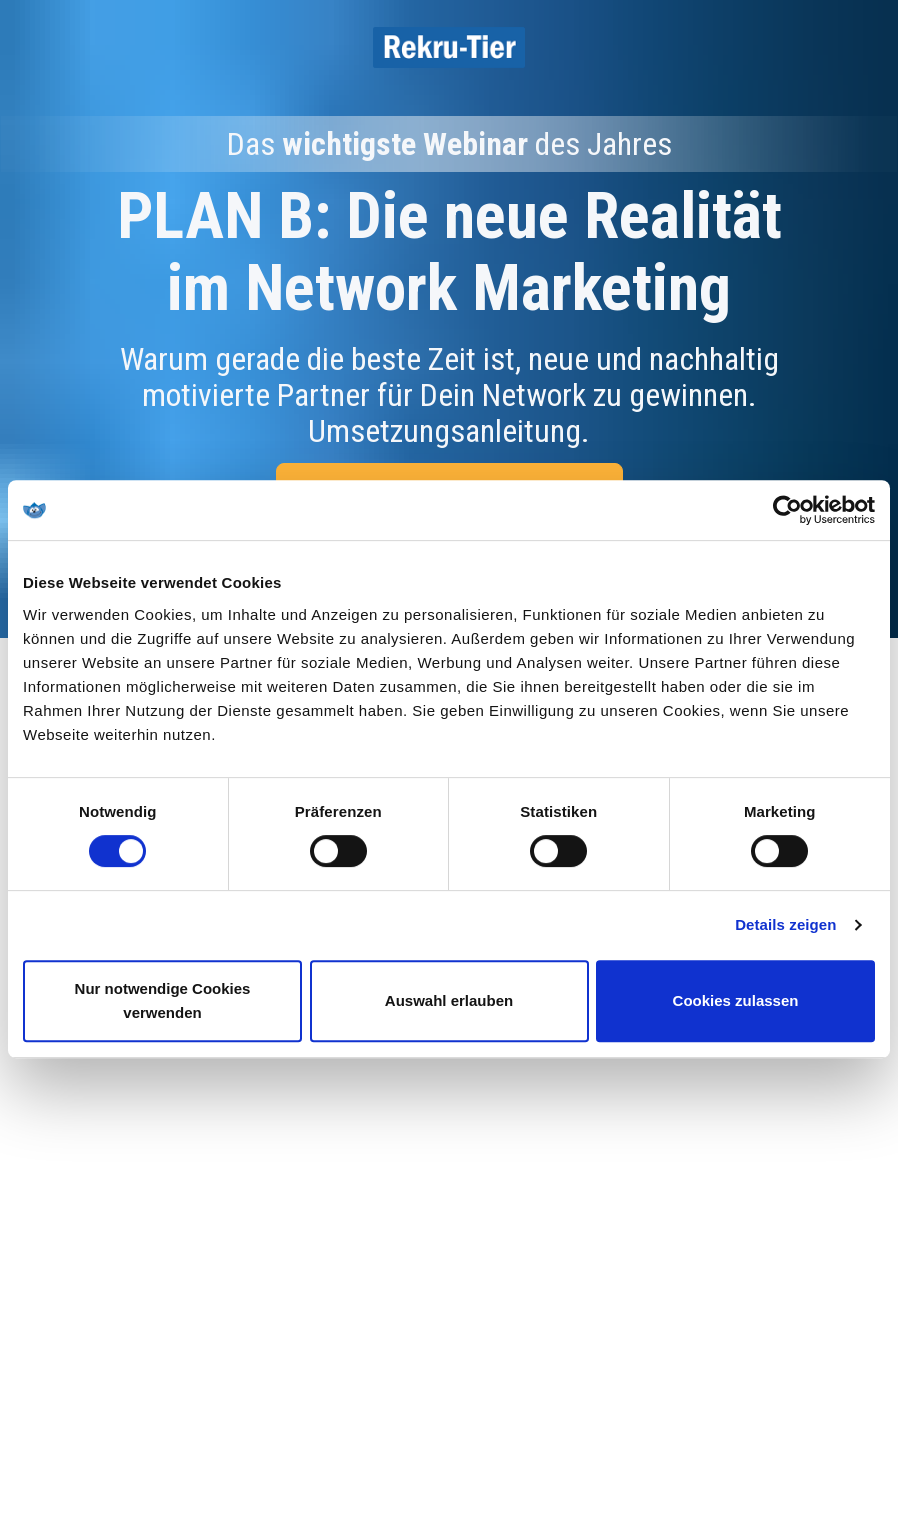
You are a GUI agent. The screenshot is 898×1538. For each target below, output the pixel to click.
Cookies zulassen (736, 1000)
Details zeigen (785, 924)
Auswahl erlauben (449, 1000)
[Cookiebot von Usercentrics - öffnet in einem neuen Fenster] (787, 510)
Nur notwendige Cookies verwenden (163, 1000)
